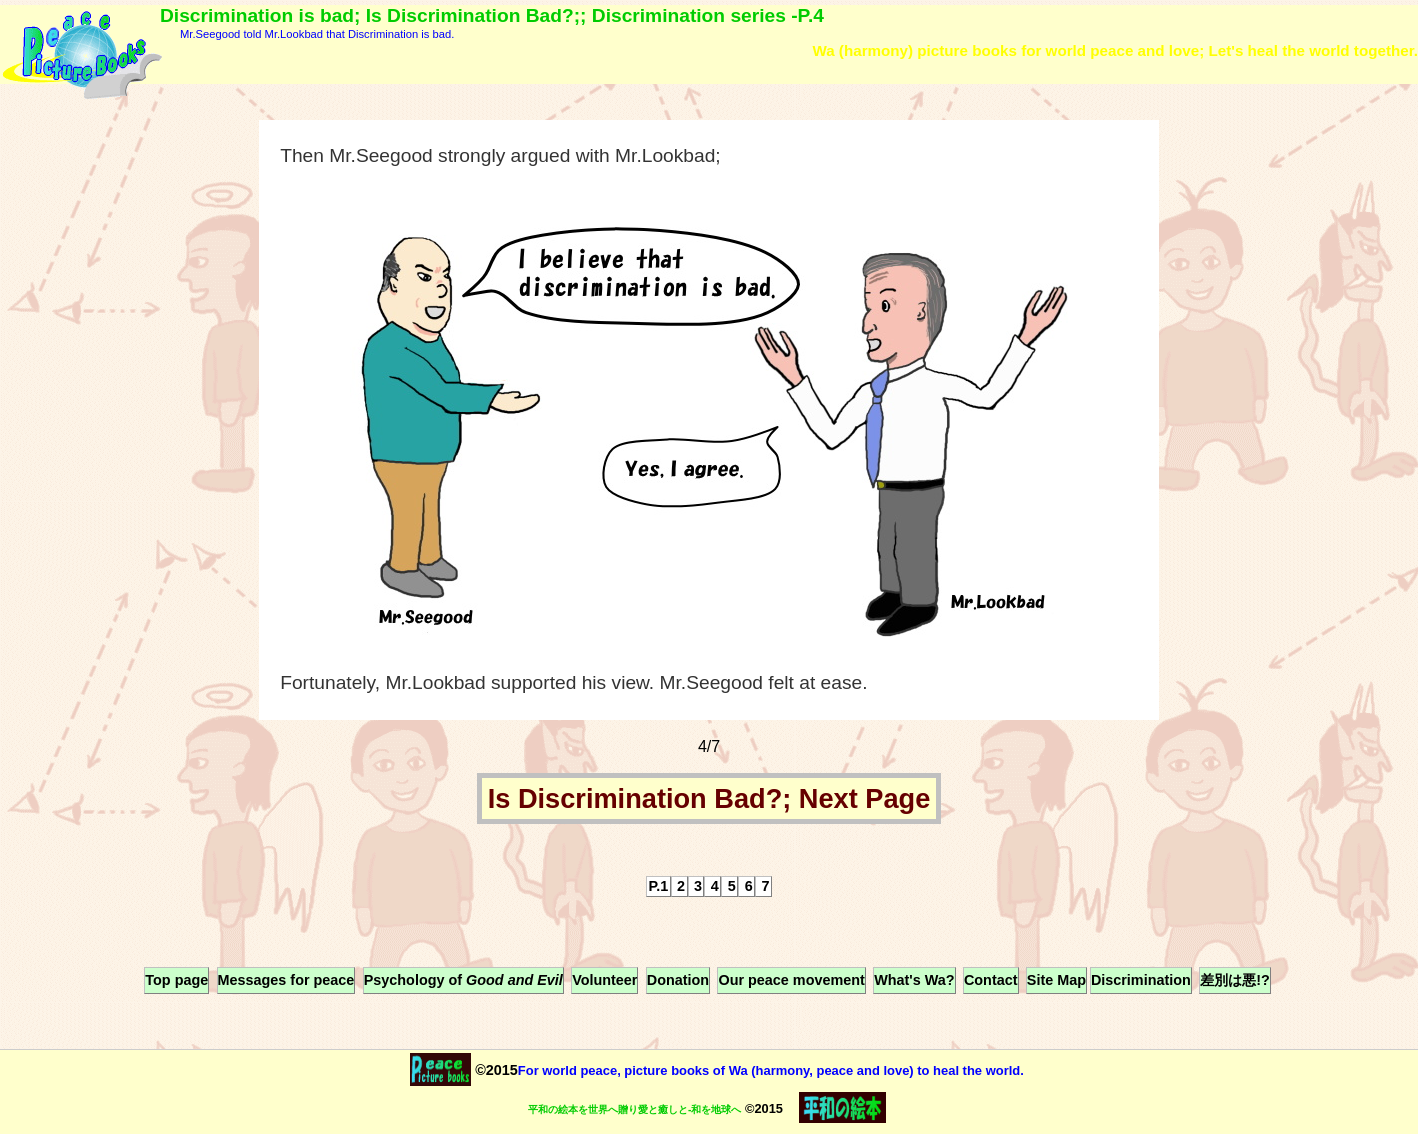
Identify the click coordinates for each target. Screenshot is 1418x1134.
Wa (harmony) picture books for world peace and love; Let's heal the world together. (1115, 50)
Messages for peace (286, 980)
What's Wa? (914, 980)
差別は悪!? (1235, 980)
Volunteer (604, 980)
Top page (176, 980)
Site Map (1056, 980)
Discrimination (1141, 980)
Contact (991, 980)
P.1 (658, 886)
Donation (678, 980)
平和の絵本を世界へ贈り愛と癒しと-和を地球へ (634, 1109)
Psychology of (463, 980)
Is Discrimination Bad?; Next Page (709, 798)
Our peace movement (791, 980)
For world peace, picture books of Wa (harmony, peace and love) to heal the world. (771, 1070)
